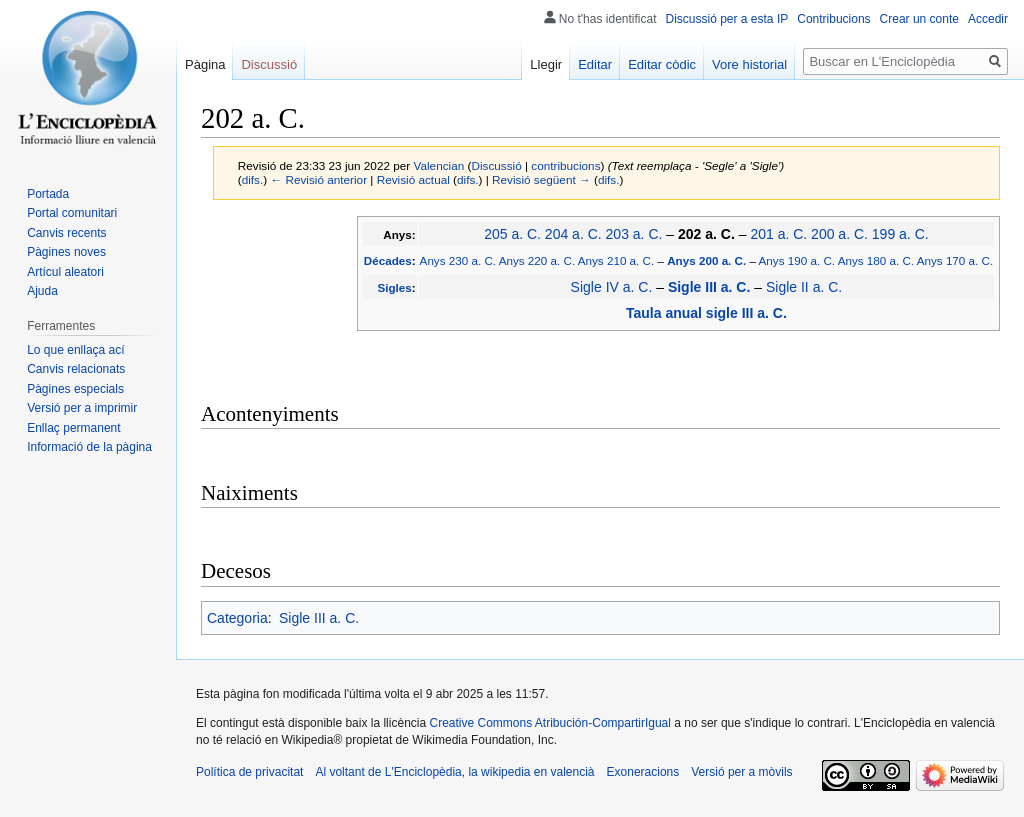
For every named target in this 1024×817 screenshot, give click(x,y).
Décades (388, 260)
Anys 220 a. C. (537, 260)
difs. (253, 179)
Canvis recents (66, 233)
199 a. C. (900, 234)
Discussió (496, 165)
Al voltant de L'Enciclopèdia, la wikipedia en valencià (454, 772)
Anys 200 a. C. (706, 260)
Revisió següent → (541, 179)
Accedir (988, 19)
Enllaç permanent (73, 428)
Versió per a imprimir (82, 408)
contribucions (565, 165)
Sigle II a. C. (804, 287)
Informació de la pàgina (89, 447)
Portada (48, 194)
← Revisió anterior (318, 179)
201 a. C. (778, 234)
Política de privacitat (249, 772)
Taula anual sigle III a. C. (706, 313)
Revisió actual (413, 179)
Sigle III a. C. (709, 287)
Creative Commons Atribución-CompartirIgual (549, 723)
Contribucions (833, 19)
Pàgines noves (66, 252)
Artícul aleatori (65, 272)
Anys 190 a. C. (797, 260)
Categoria (237, 618)
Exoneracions (643, 772)
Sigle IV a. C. (612, 287)
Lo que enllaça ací (75, 350)
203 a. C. (634, 234)
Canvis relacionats (76, 369)
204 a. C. (573, 234)
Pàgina (205, 64)
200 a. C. (839, 234)
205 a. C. (512, 234)
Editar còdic (662, 64)
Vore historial (749, 64)
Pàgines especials (75, 389)
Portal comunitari (72, 213)
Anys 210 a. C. (616, 260)
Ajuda (42, 291)
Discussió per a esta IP (727, 19)
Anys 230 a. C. (458, 260)
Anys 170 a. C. (955, 260)
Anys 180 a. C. (876, 260)
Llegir (546, 64)
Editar (595, 64)
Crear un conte (919, 19)
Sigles (394, 287)
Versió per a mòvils (741, 772)
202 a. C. (706, 234)
